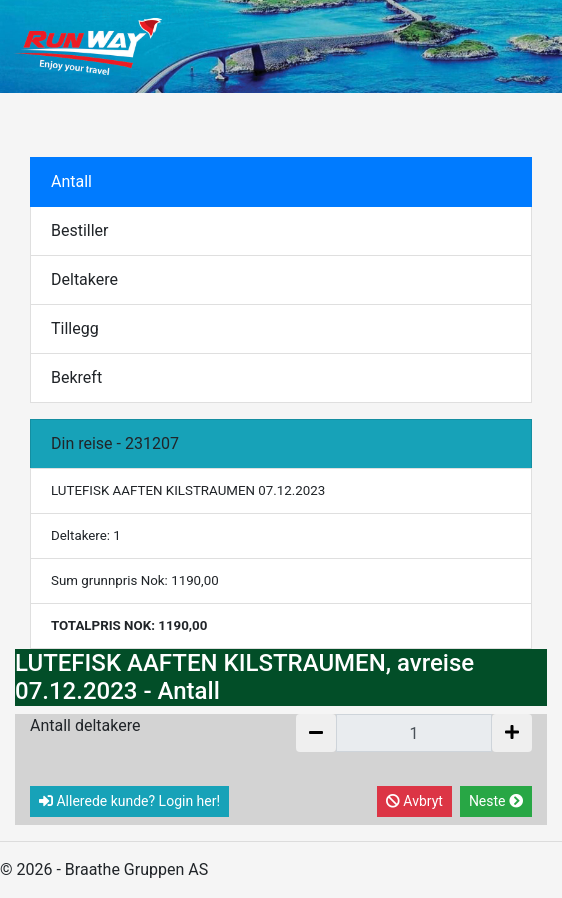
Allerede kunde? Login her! (129, 801)
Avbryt (414, 801)
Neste (496, 801)
